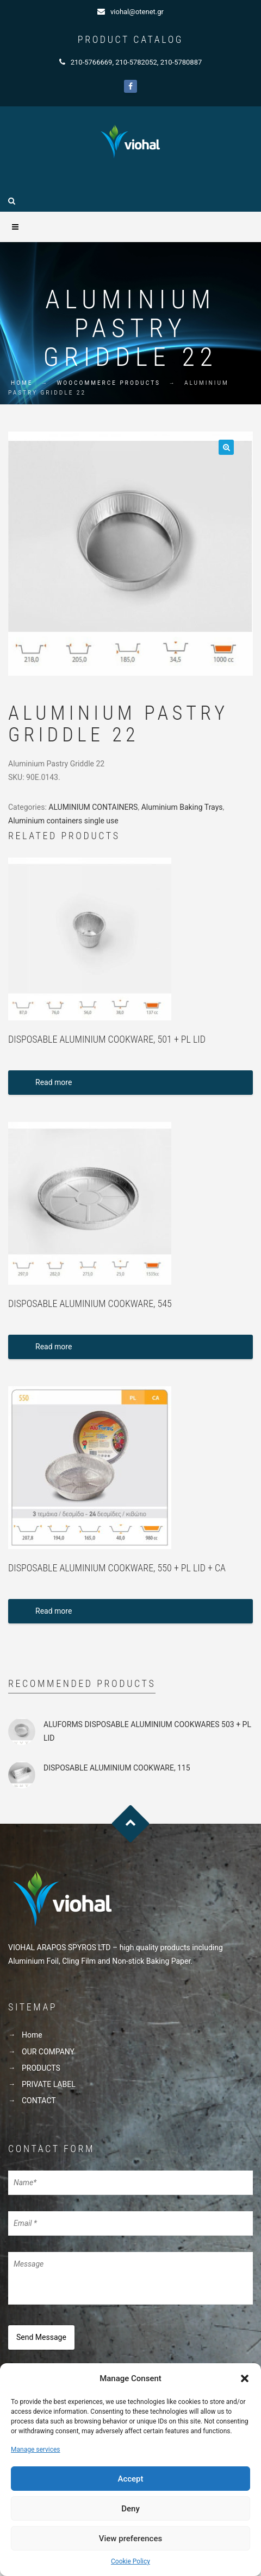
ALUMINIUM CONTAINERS (93, 807)
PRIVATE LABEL (49, 2084)
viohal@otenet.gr (137, 12)
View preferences (130, 2538)
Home (22, 383)
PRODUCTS (41, 2068)
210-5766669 (92, 62)
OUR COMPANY (48, 2051)
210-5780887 (181, 62)
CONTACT (39, 2100)
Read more (53, 1082)
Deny (130, 2509)
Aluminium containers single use (63, 820)
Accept (130, 2479)
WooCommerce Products (108, 383)
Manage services (35, 2449)
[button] (244, 2378)
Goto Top (130, 1824)
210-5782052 (136, 62)
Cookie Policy (130, 2561)
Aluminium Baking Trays (182, 807)
